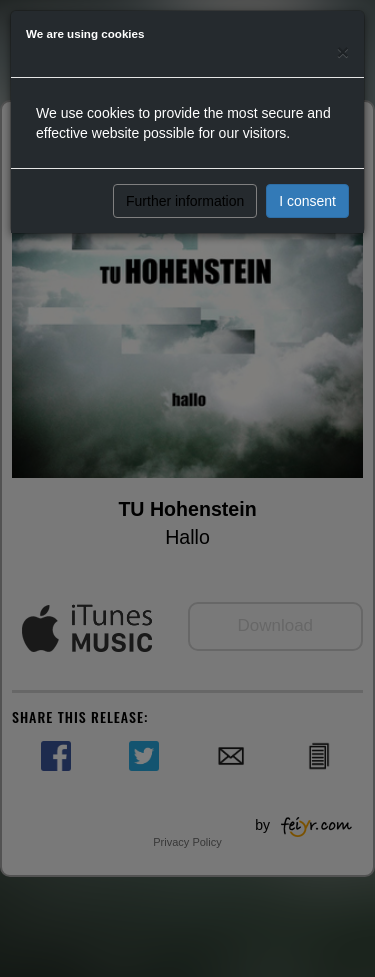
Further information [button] (185, 201)
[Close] (343, 51)
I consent (307, 201)
